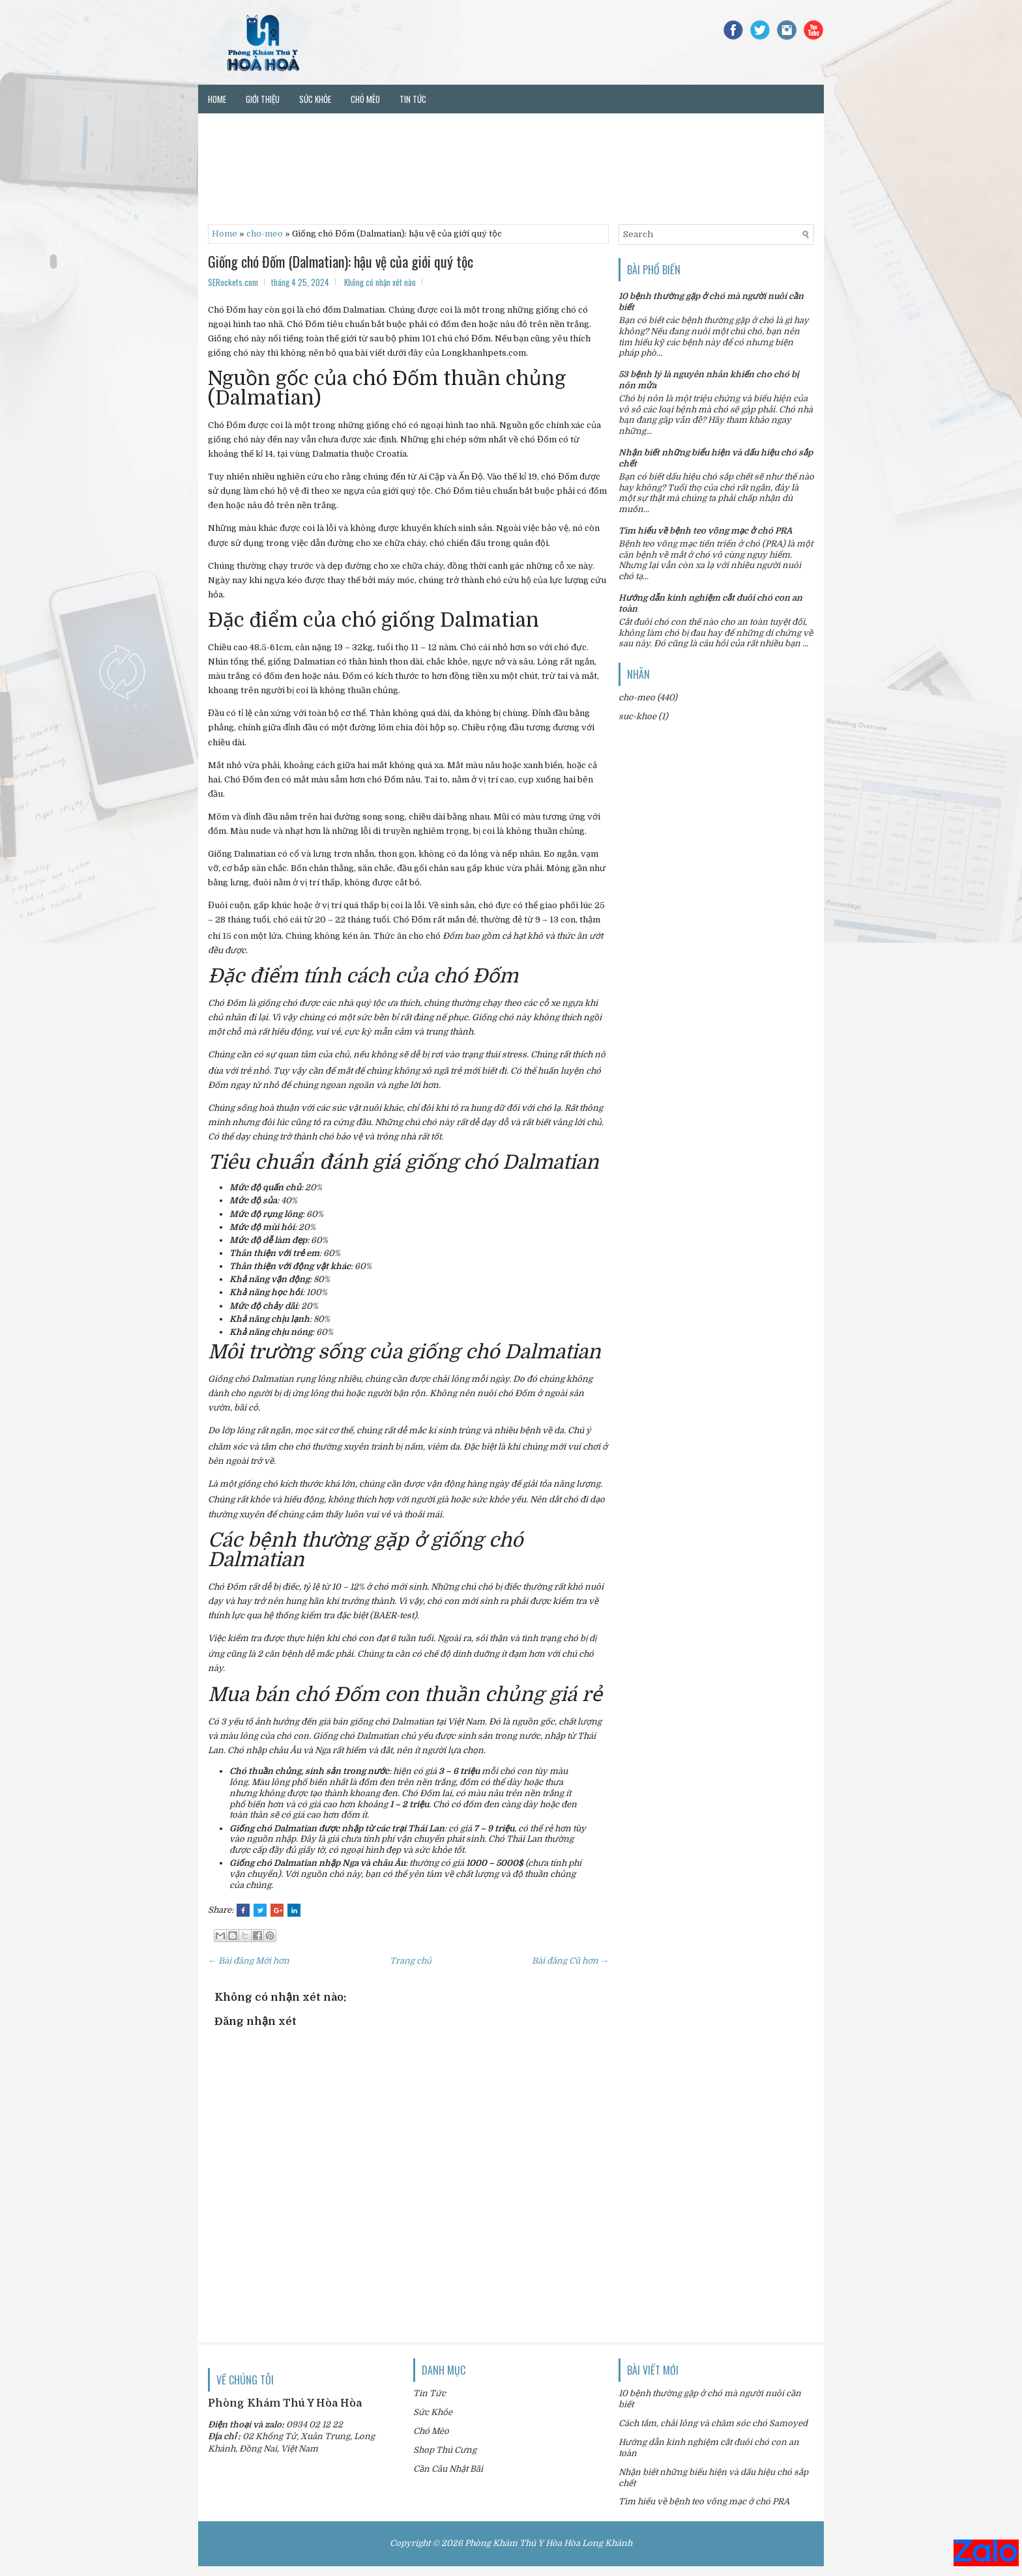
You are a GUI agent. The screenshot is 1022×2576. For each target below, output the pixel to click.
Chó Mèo (431, 2431)
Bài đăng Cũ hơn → (570, 1961)
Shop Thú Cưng (444, 2450)
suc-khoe (637, 716)
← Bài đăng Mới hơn (248, 1961)
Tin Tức (429, 2393)
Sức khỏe (315, 99)
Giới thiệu (263, 99)
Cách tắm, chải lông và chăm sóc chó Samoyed (713, 2423)
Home (217, 99)
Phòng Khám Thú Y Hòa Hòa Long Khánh (548, 2543)
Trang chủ (410, 1961)
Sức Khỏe (432, 2412)
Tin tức (413, 99)
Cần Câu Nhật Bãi (448, 2469)
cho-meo (264, 233)
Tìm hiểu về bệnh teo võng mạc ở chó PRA (705, 531)
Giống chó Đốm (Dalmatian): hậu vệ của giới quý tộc (340, 261)
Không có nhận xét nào (380, 282)
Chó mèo (365, 99)
